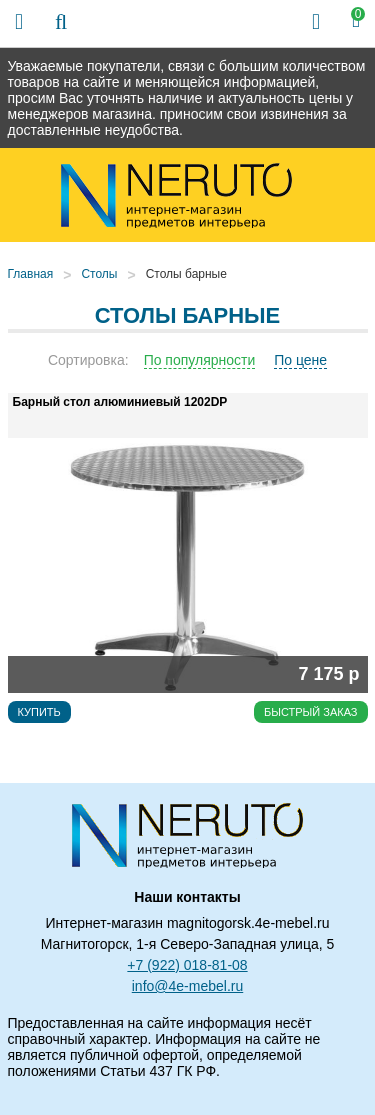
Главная (31, 274)
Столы (99, 274)
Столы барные (186, 274)
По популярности (200, 360)
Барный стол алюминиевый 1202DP (120, 402)
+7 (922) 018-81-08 (187, 965)
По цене (300, 360)
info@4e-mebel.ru (188, 986)
